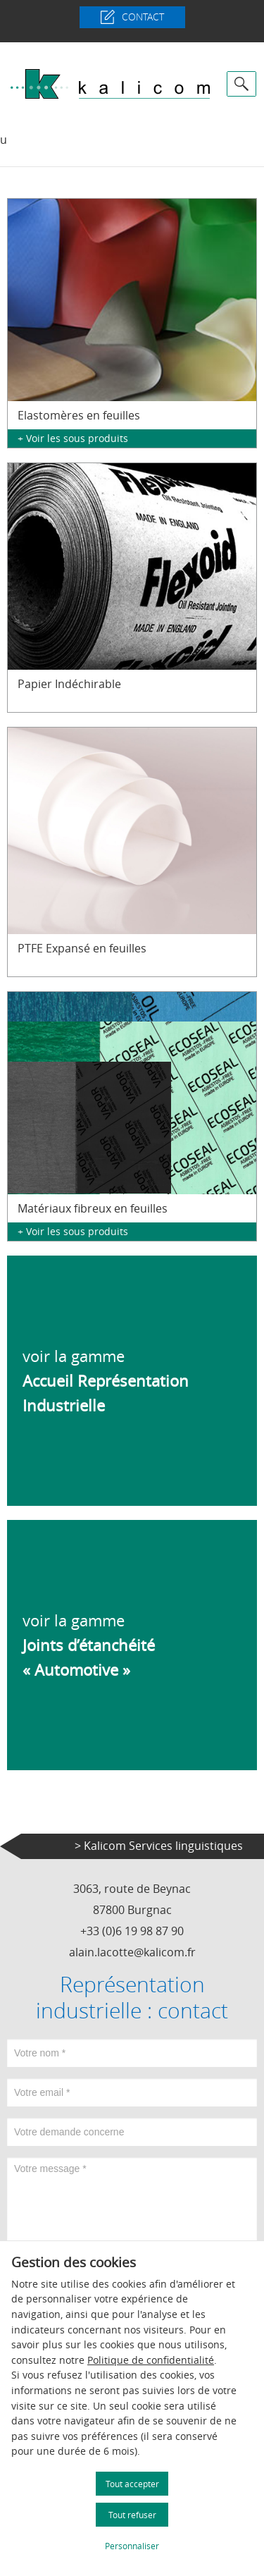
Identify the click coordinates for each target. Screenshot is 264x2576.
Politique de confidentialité (150, 2360)
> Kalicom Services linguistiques (159, 1845)
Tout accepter (132, 2483)
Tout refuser (132, 2514)
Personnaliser (132, 2545)
